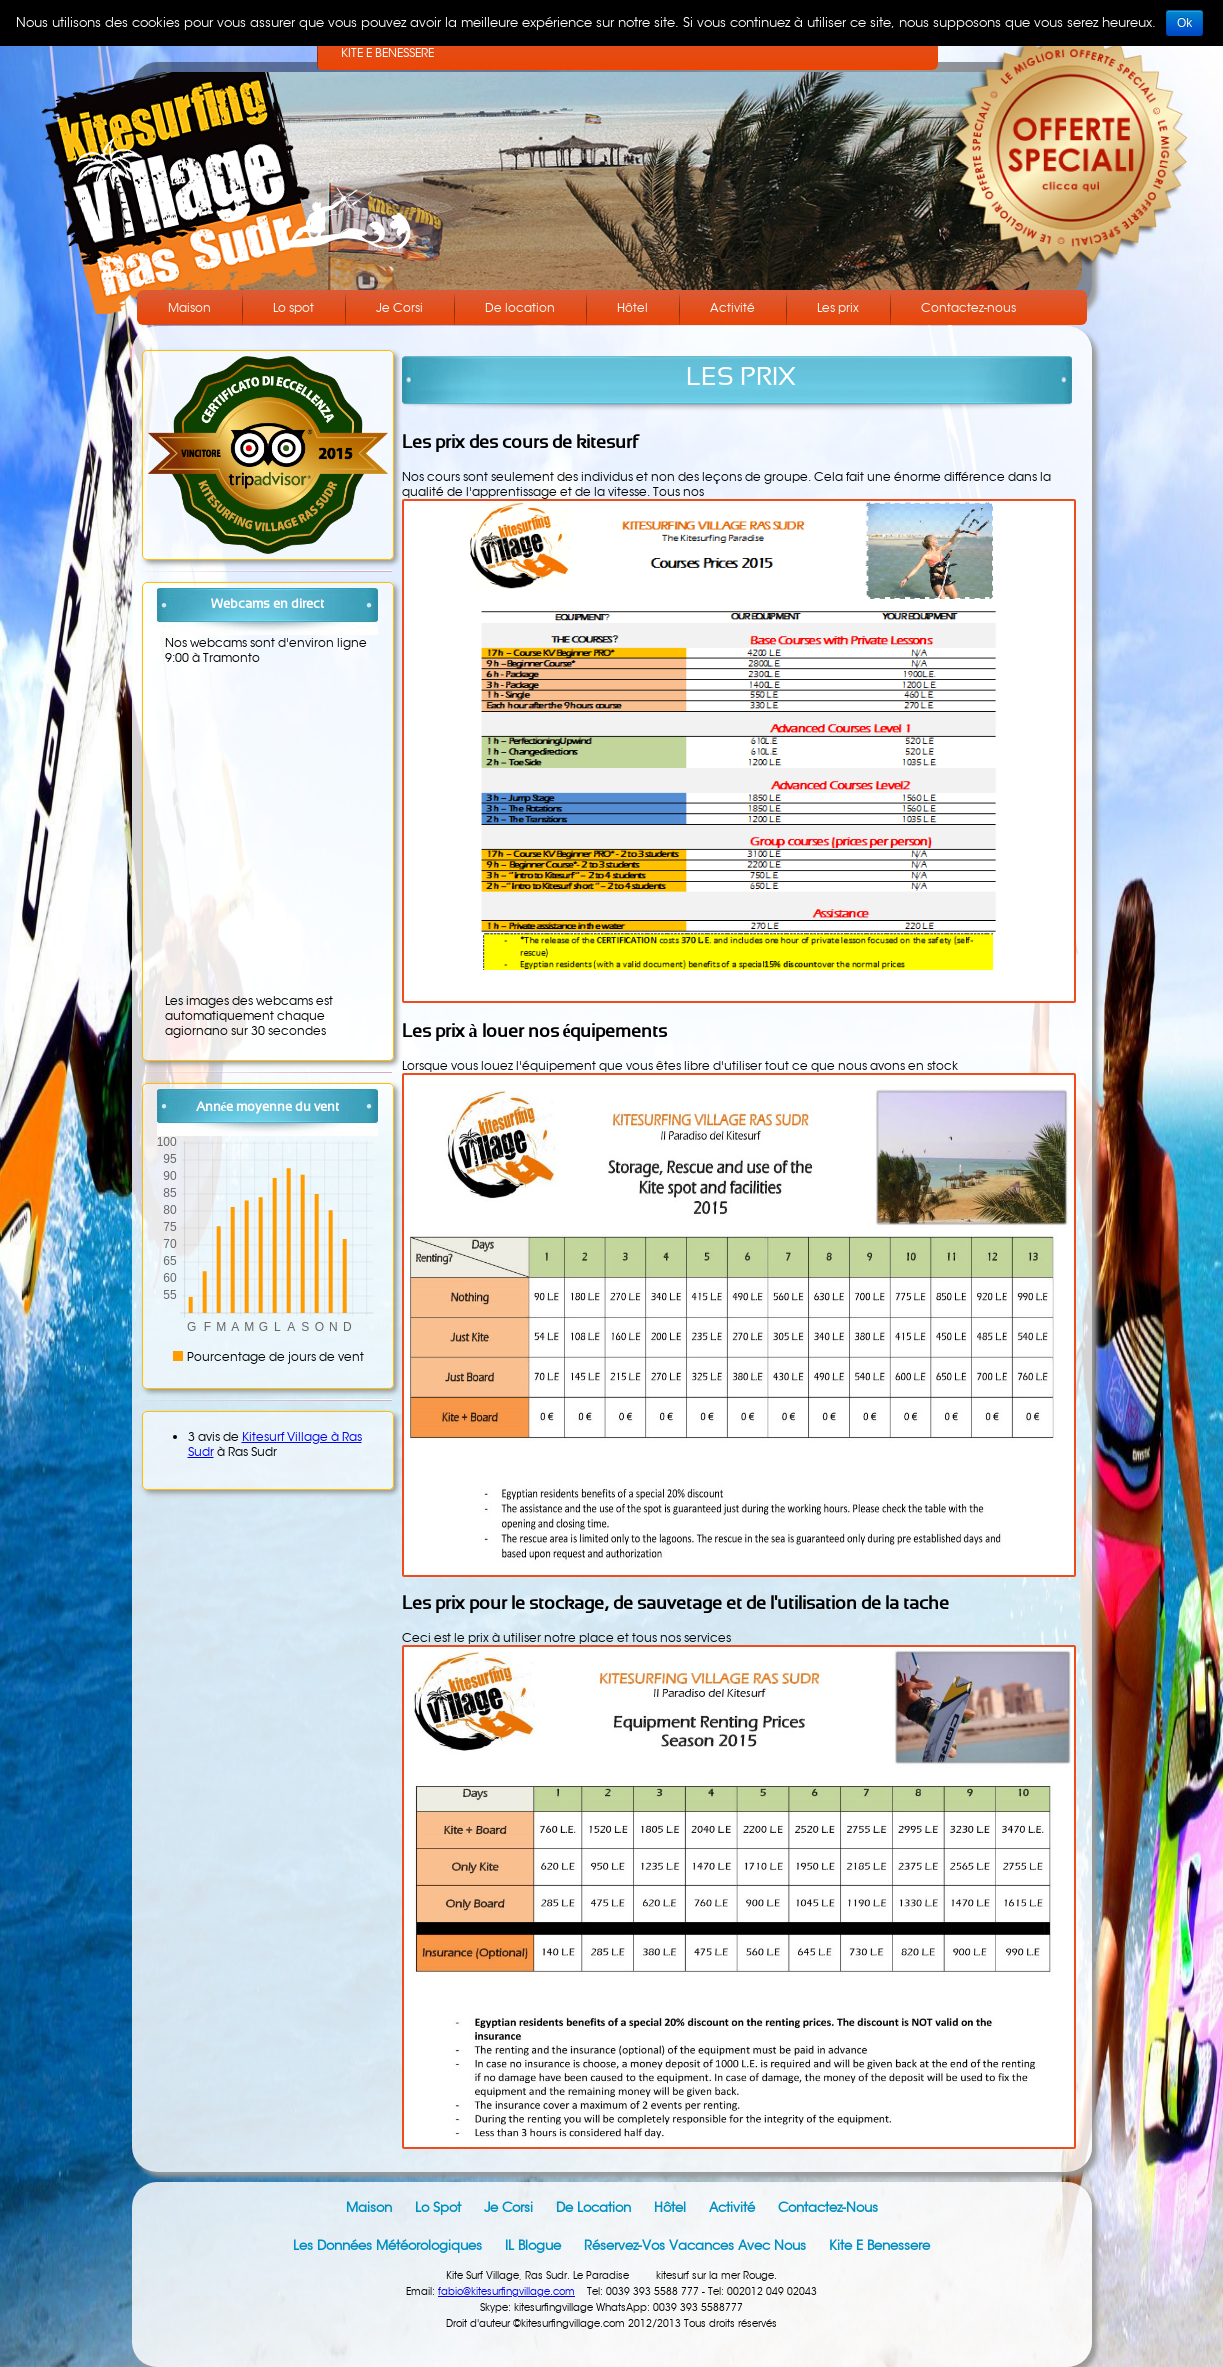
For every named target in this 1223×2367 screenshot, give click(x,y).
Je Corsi (399, 307)
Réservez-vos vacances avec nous (695, 2245)
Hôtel (632, 307)
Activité (732, 307)
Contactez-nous (968, 307)
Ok (1184, 23)
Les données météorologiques (387, 2245)
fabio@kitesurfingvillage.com (506, 2291)
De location (520, 307)
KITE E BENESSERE (387, 52)
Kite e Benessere (879, 2245)
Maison (189, 307)
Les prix (838, 307)
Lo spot (293, 307)
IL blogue (533, 2245)
